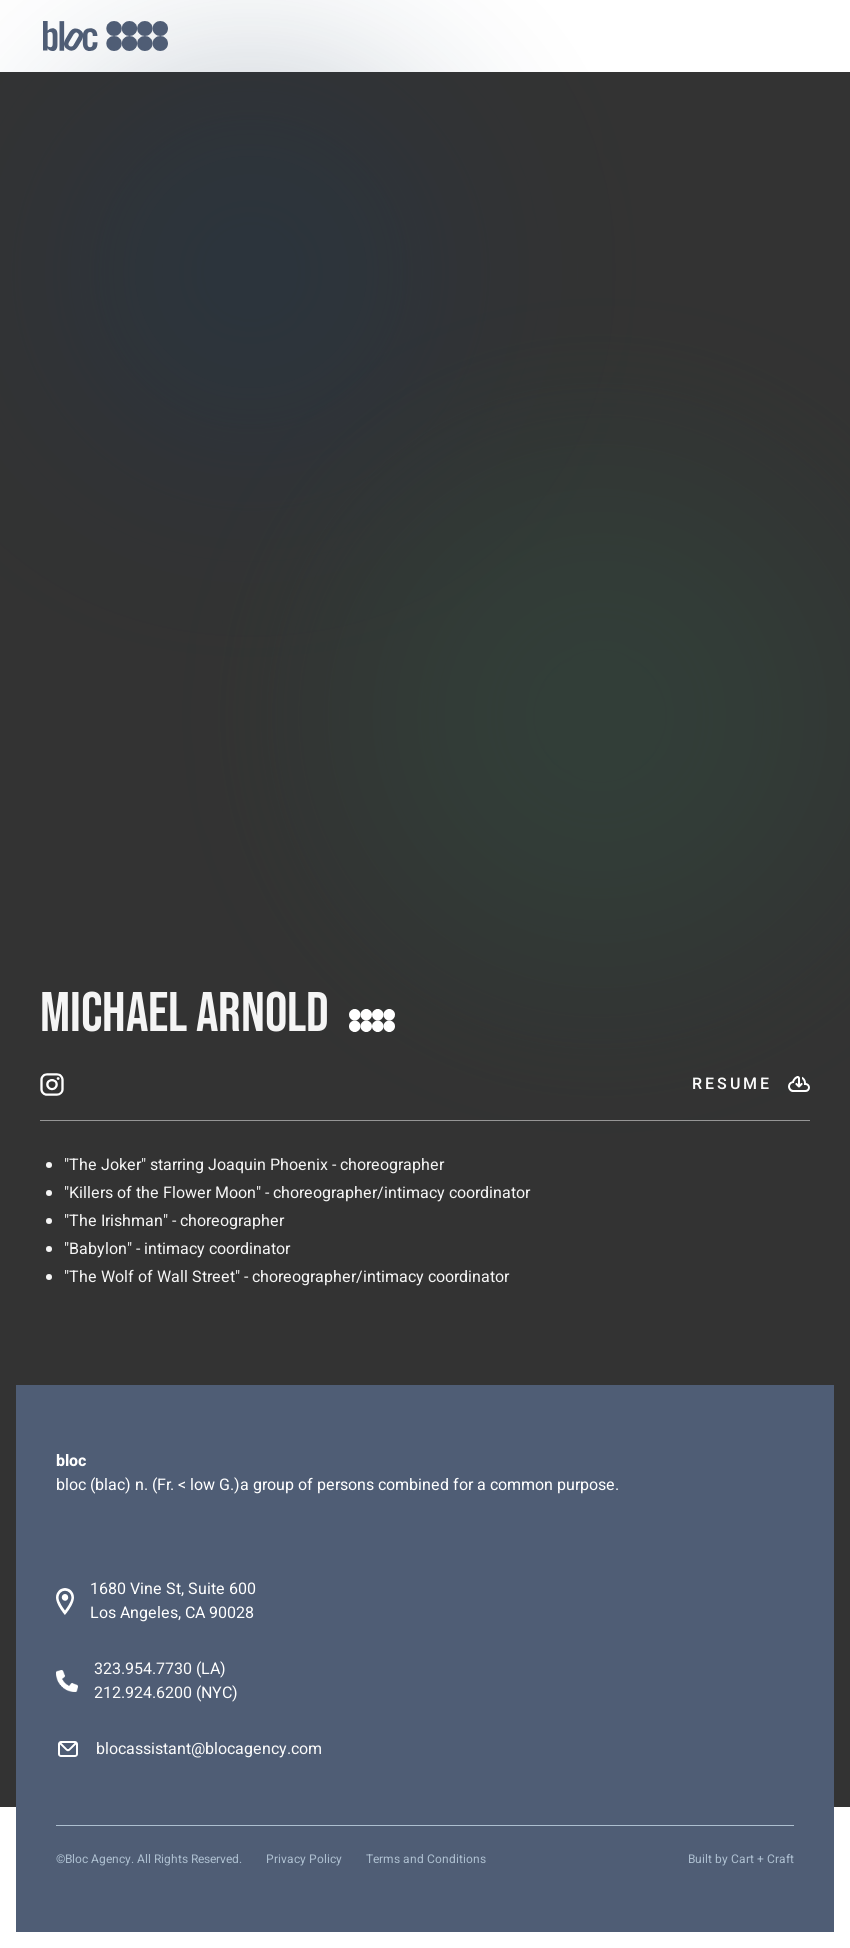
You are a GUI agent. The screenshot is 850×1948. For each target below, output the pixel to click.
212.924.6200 (143, 1693)
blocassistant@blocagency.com (209, 1749)
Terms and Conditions (426, 1859)
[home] (105, 36)
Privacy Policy (304, 1859)
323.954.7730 (143, 1669)
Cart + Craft (762, 1859)
